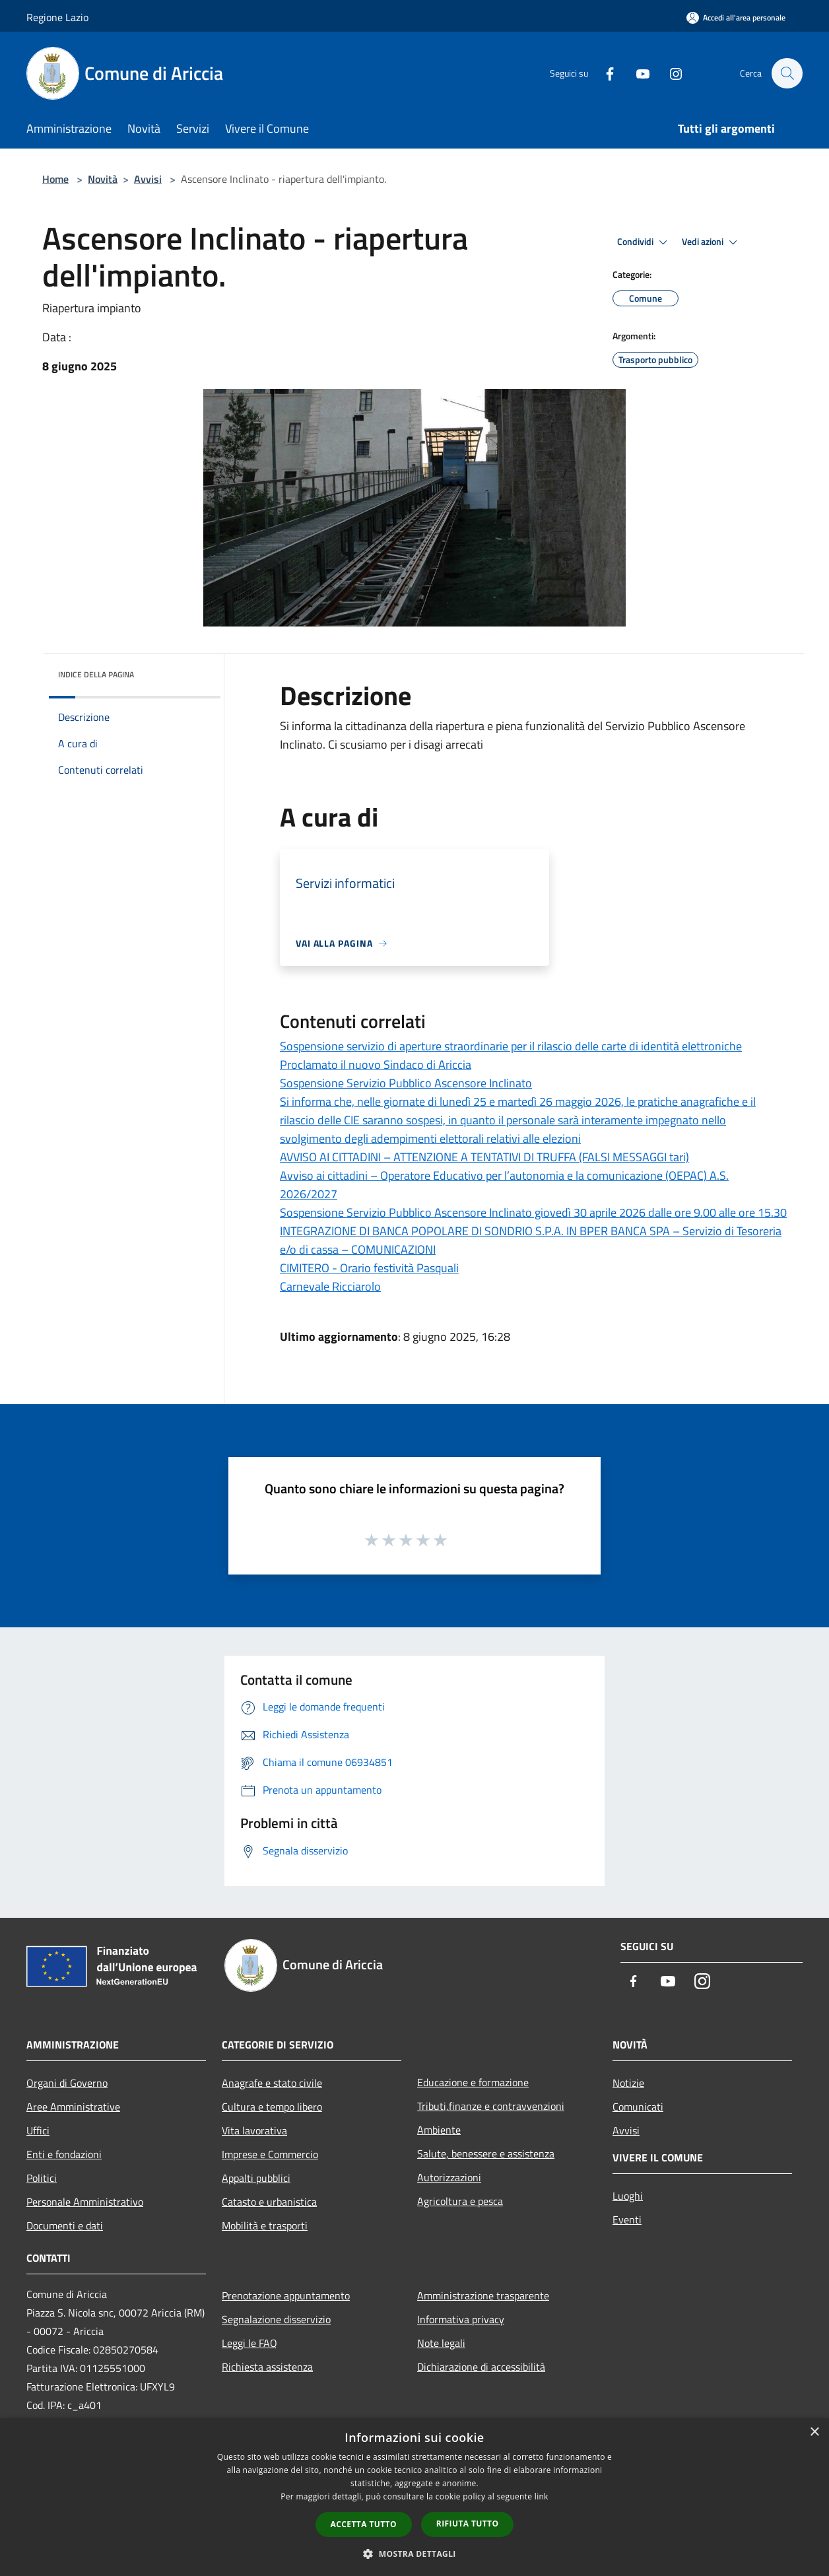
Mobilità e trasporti (265, 2225)
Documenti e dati (64, 2225)
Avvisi (148, 179)
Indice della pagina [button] (96, 674)
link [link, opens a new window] (541, 2496)
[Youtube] (636, 73)
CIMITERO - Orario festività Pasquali (369, 1268)
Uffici (38, 2130)
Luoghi (628, 2196)
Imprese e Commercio (270, 2154)
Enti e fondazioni (64, 2154)
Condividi (644, 242)
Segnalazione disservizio (276, 2319)
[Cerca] (787, 73)
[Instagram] (669, 73)
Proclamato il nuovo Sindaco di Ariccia (375, 1064)
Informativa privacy (460, 2319)
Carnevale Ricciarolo (330, 1286)
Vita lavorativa (254, 2130)
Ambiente (439, 2130)
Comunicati (638, 2107)
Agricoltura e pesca (460, 2201)
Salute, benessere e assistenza (485, 2153)
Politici (41, 2178)
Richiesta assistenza (267, 2367)
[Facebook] (603, 73)
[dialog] (414, 2497)
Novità (102, 179)
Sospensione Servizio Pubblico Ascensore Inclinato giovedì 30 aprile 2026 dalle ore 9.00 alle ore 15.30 (533, 1212)
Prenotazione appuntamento (286, 2295)
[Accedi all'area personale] (736, 17)
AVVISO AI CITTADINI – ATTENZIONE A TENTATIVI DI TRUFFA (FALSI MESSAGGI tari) (484, 1157)
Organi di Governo (67, 2083)
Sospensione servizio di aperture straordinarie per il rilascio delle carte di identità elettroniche (511, 1046)
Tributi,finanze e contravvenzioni (490, 2106)
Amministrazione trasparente (483, 2295)
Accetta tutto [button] (364, 2524)
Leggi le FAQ (249, 2343)
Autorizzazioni (449, 2177)
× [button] (814, 2432)
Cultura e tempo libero (272, 2107)
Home (55, 179)
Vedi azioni (711, 242)
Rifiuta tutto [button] (467, 2523)
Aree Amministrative (73, 2107)
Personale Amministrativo (84, 2202)
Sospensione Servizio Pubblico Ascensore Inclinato (406, 1083)
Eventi (627, 2219)
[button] (414, 2553)
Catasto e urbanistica (269, 2202)
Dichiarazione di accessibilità (481, 2367)
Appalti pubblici (256, 2178)
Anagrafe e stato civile (272, 2083)
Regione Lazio (57, 17)
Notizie (628, 2083)
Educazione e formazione (473, 2082)
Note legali (441, 2343)
